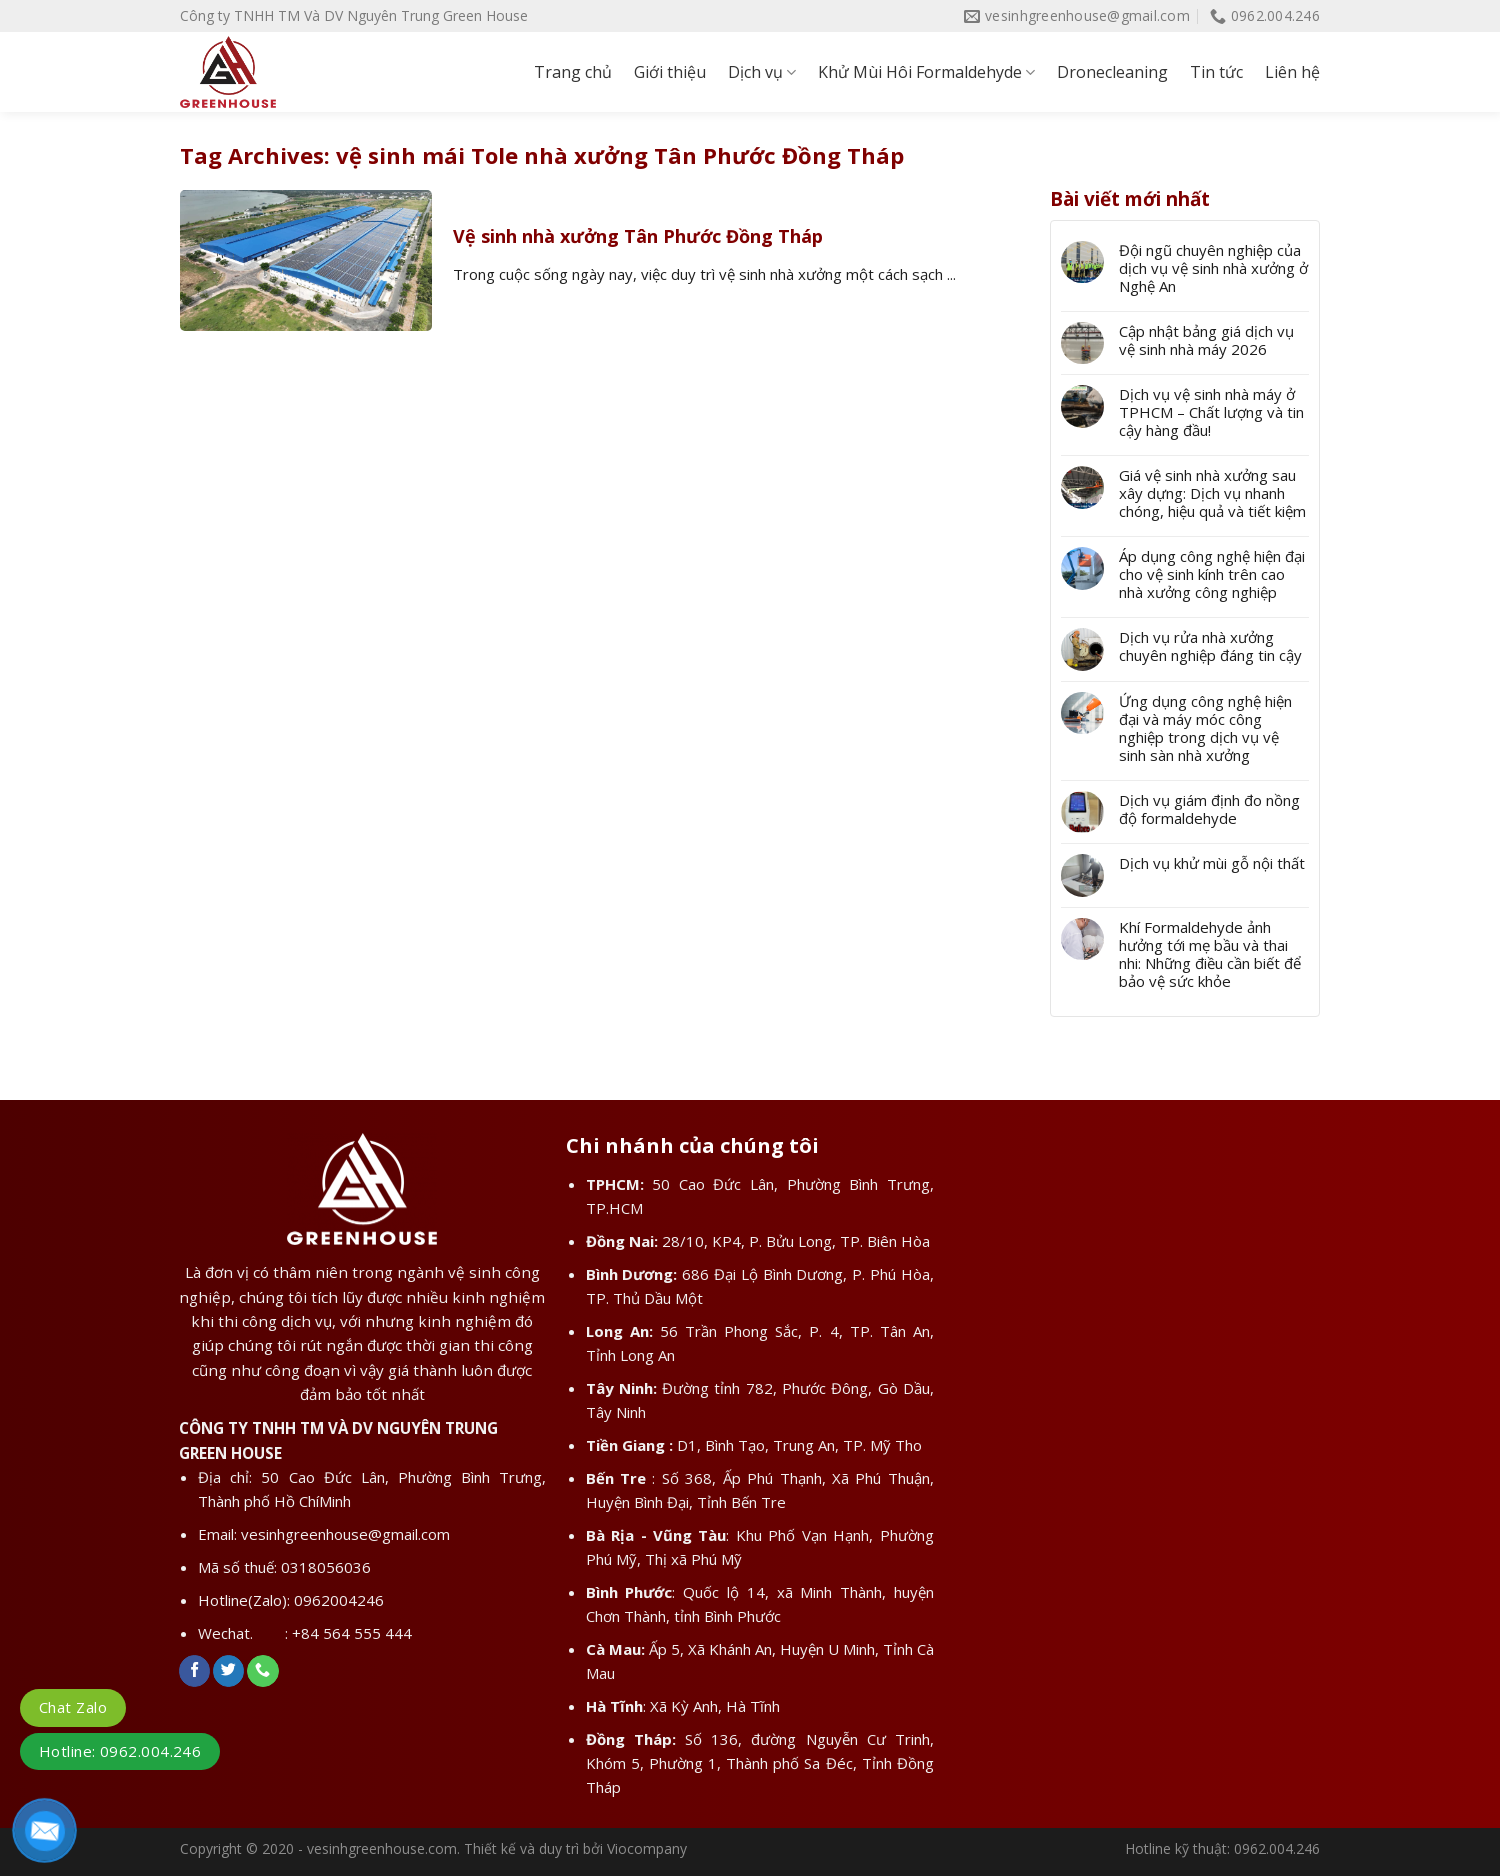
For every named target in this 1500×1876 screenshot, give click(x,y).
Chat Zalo (73, 1707)
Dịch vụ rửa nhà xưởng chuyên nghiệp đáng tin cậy (1210, 646)
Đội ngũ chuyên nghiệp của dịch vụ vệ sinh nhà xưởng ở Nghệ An (1213, 268)
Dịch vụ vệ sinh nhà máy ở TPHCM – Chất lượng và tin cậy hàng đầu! (1211, 412)
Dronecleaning (1112, 72)
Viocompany (647, 1848)
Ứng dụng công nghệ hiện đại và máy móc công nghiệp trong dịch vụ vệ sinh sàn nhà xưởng (1205, 728)
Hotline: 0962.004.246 (120, 1751)
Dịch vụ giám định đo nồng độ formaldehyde (1209, 809)
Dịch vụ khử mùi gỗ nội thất (1212, 863)
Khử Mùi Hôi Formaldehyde (926, 72)
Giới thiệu (670, 72)
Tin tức (1216, 72)
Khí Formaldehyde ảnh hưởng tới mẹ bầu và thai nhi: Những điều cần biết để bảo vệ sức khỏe (1210, 954)
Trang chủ (573, 72)
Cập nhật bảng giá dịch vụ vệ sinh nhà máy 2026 (1206, 340)
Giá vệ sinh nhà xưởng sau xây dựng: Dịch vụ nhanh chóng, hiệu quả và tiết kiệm (1212, 493)
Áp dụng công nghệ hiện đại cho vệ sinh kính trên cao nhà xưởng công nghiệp (1212, 574)
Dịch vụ (762, 72)
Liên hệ (1292, 72)
